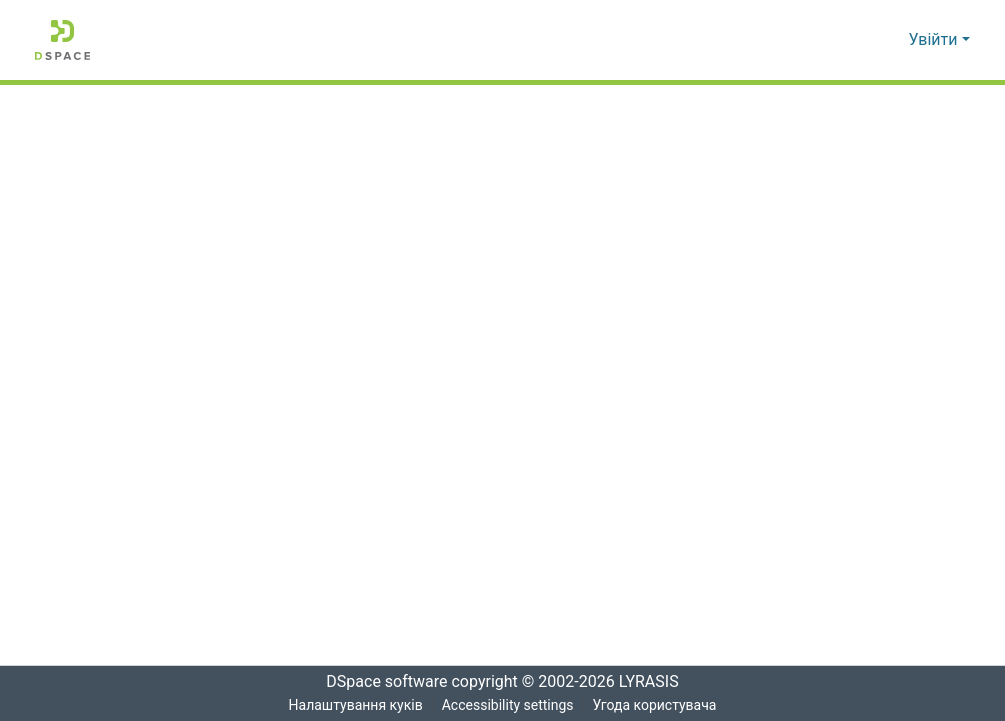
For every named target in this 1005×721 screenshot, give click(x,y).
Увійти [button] (935, 40)
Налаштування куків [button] (354, 705)
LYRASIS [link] (654, 682)
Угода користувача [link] (656, 705)
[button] (62, 40)
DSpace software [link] (381, 682)
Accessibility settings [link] (507, 705)
